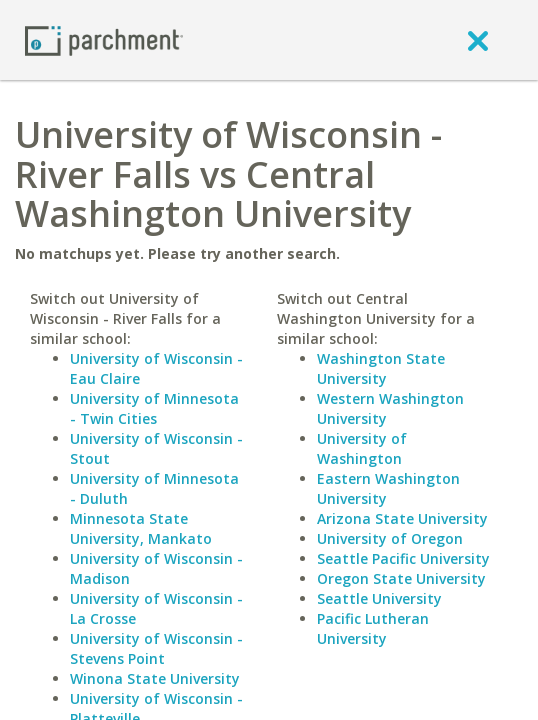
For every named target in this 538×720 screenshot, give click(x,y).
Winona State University (155, 678)
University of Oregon (390, 538)
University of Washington (362, 448)
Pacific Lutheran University (373, 628)
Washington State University (381, 368)
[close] (478, 40)
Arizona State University (402, 518)
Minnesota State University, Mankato (141, 528)
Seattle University (379, 598)
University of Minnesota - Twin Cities (154, 408)
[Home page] (104, 39)
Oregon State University (401, 578)
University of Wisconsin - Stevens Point (156, 648)
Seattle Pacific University (403, 558)
